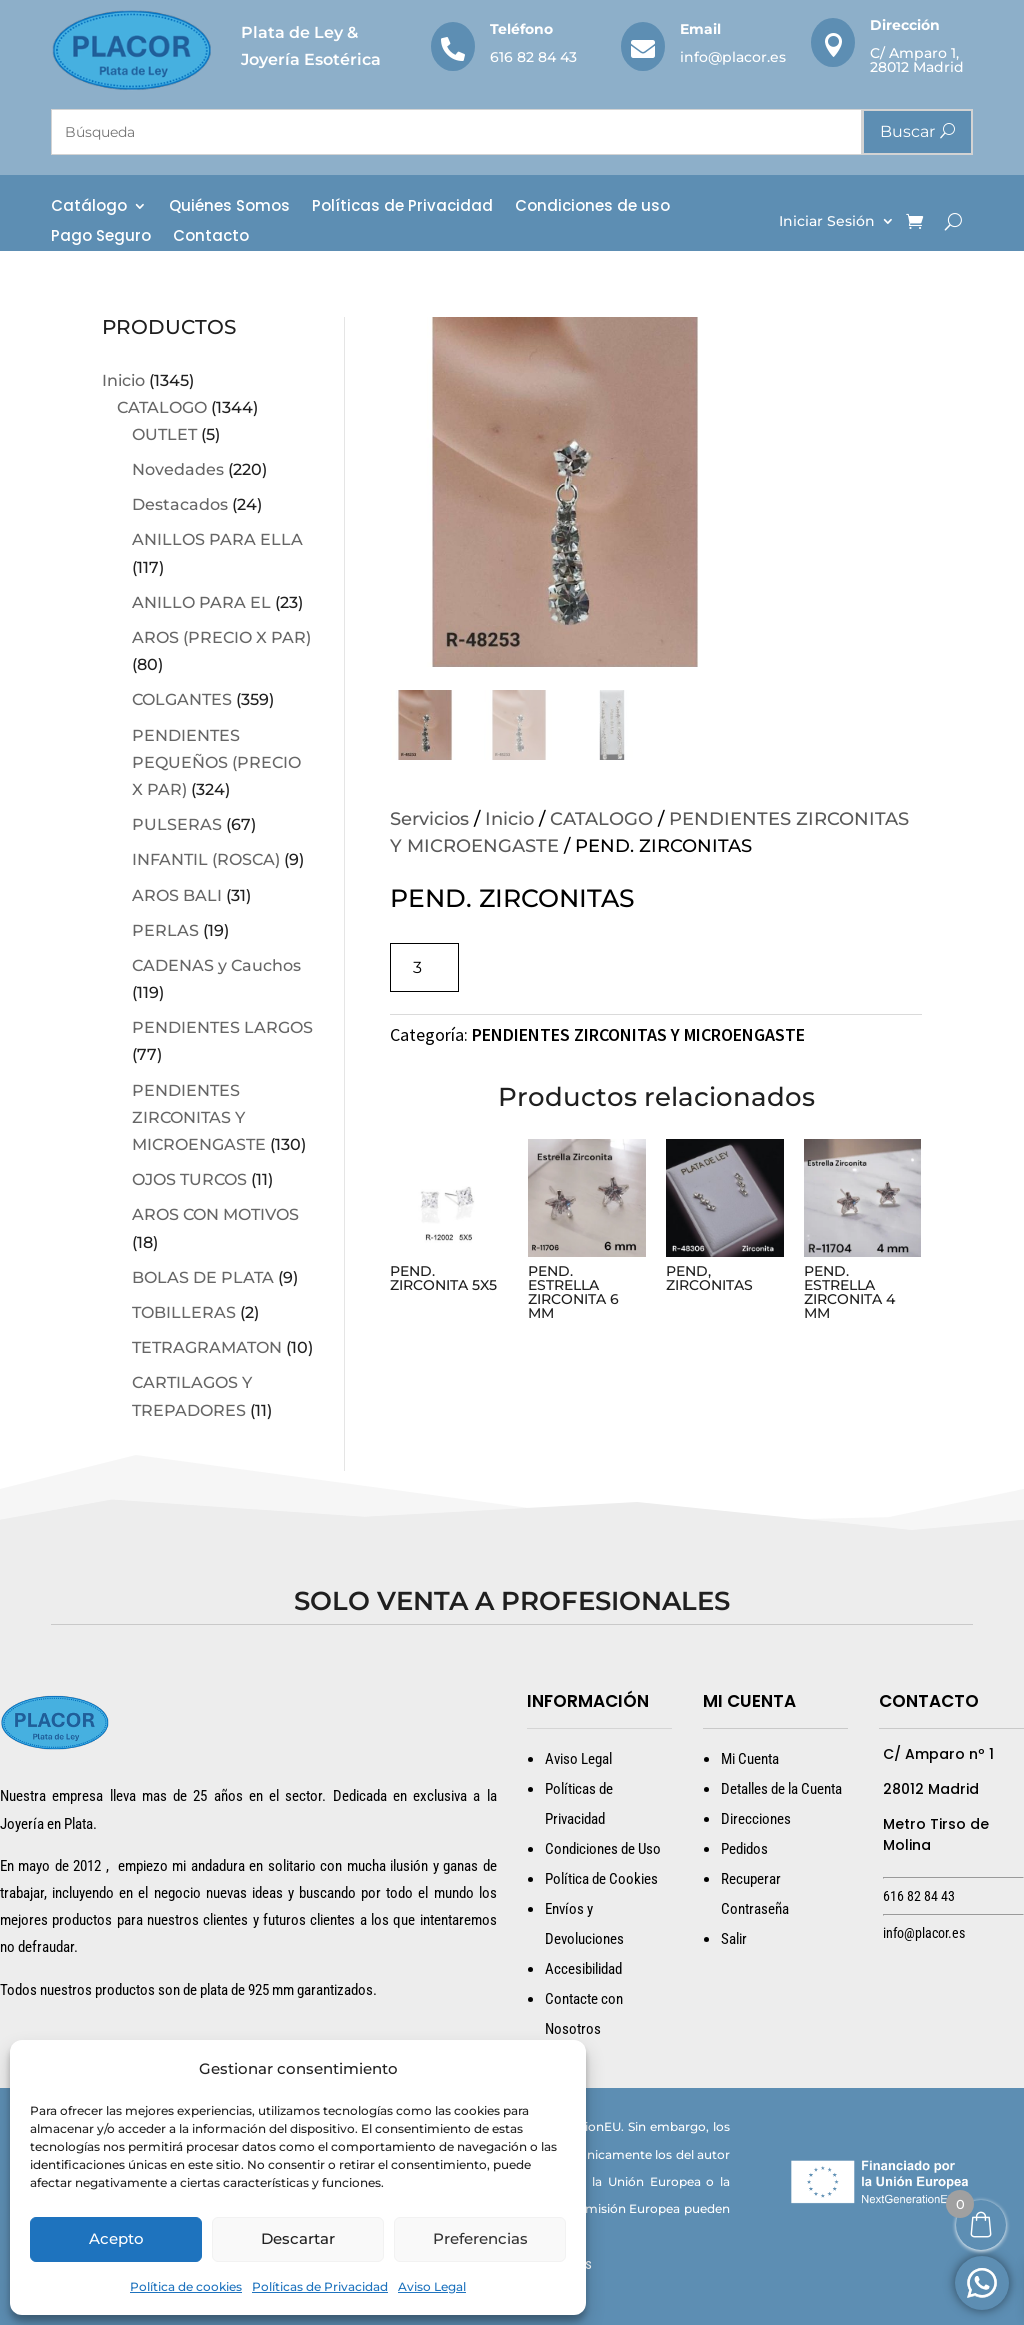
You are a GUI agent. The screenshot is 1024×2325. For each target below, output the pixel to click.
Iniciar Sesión (827, 222)
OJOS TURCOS (189, 1179)
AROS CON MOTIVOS (215, 1214)
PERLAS (165, 930)
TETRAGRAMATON (207, 1347)
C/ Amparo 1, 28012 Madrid (917, 60)
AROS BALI (177, 895)
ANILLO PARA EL (201, 602)
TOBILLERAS (184, 1312)
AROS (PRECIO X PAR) (221, 637)
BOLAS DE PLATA (203, 1277)
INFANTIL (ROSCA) (206, 859)
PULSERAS (177, 824)
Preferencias (480, 2238)
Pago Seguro (101, 237)
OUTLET (164, 434)
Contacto (211, 237)
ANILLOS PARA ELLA (217, 539)
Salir (734, 1939)
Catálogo (89, 207)
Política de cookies (186, 2286)
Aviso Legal (432, 2286)
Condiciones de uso (592, 207)
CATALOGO (162, 407)
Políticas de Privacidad (320, 2286)
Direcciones (756, 1819)
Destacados (180, 504)
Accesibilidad (583, 1969)
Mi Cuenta (750, 1759)
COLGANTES (182, 699)
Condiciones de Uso (603, 1849)
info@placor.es (733, 57)
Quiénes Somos (229, 207)
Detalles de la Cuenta (781, 1789)
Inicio (123, 380)
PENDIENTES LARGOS (222, 1027)
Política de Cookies (601, 1879)
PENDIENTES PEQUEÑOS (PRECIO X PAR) (216, 762)
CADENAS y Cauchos (216, 965)
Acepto (116, 2238)
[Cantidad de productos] (424, 967)
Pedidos (744, 1849)
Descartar (298, 2238)
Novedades (178, 469)
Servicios (429, 819)
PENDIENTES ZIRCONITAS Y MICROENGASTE (199, 1117)
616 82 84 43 (533, 57)
